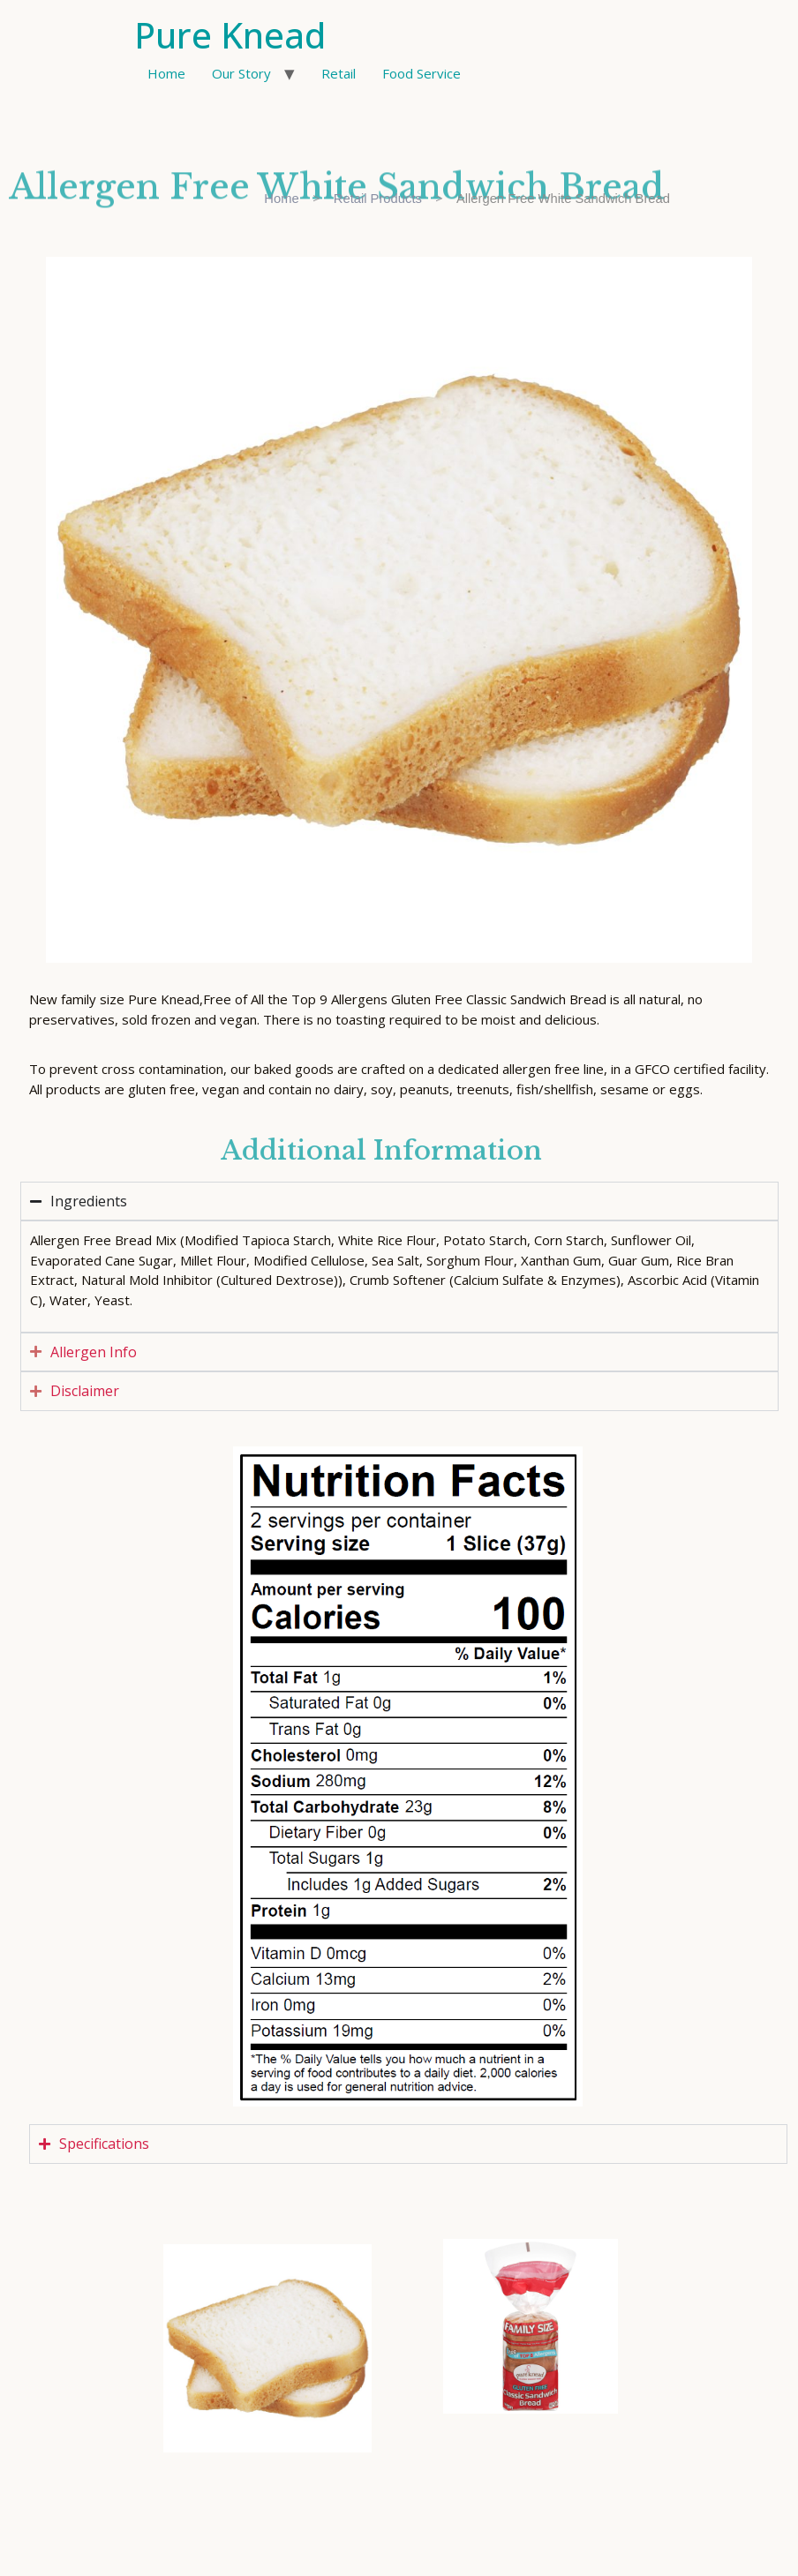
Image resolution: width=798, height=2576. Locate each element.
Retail (338, 73)
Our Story (241, 73)
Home (166, 73)
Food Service (421, 73)
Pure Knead (230, 35)
